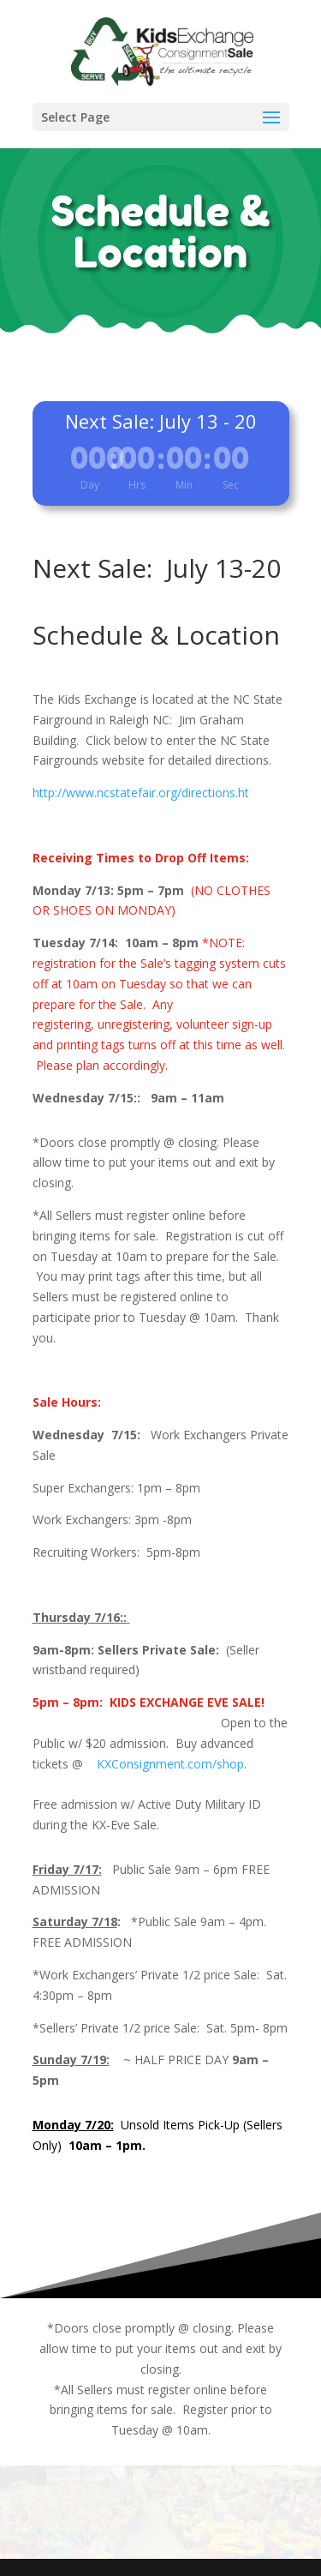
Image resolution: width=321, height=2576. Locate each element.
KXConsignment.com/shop (165, 1764)
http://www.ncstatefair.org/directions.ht (141, 792)
